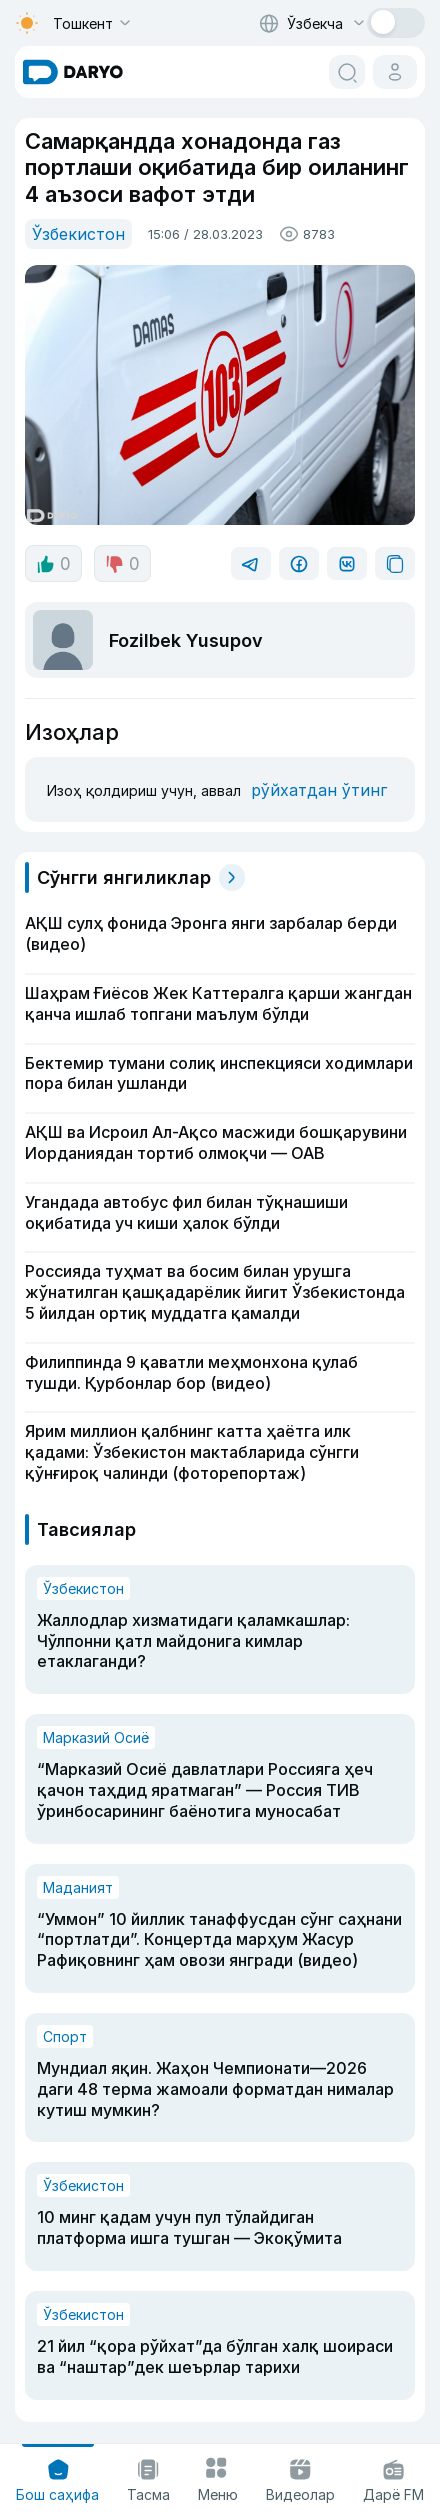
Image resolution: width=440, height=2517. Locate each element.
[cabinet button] (395, 72)
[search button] (347, 72)
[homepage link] (73, 72)
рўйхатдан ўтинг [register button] (319, 790)
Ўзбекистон (78, 234)
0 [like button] (53, 564)
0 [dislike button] (122, 564)
